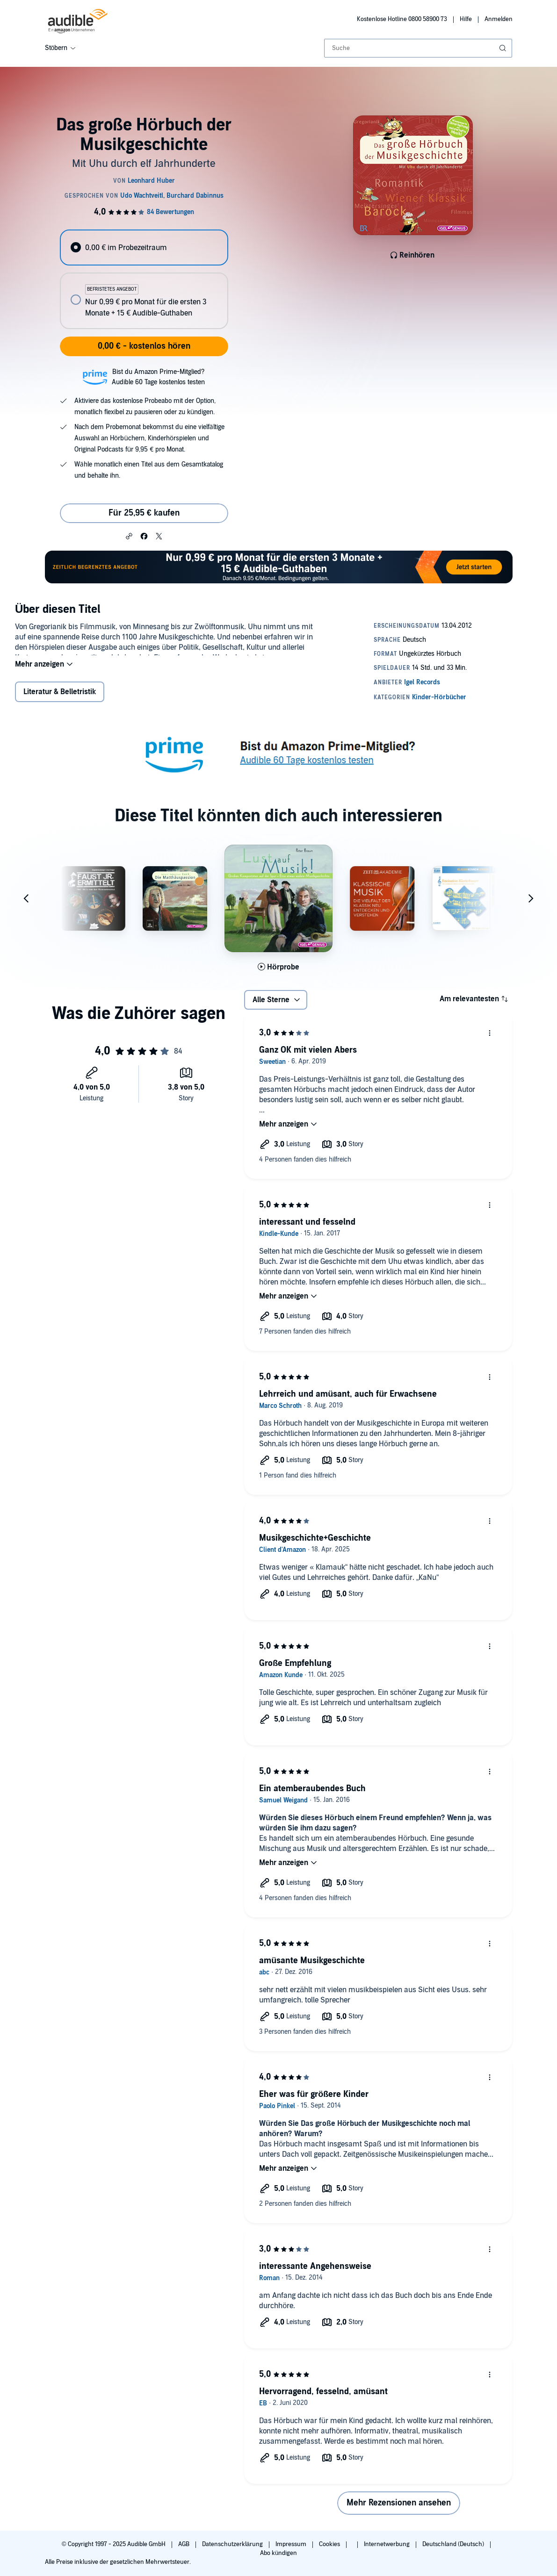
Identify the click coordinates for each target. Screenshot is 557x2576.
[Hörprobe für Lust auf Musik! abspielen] (278, 973)
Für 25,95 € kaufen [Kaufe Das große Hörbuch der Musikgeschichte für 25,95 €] (144, 513)
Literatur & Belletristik (59, 698)
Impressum (291, 2544)
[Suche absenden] (503, 48)
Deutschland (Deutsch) (453, 2544)
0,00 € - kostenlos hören (144, 346)
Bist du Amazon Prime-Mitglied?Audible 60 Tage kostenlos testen (158, 377)
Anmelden (499, 19)
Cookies (330, 2544)
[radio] (144, 247)
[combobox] (418, 48)
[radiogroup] (144, 279)
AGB (184, 2544)
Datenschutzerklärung (233, 2544)
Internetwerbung (387, 2544)
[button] (129, 535)
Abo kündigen (278, 2553)
